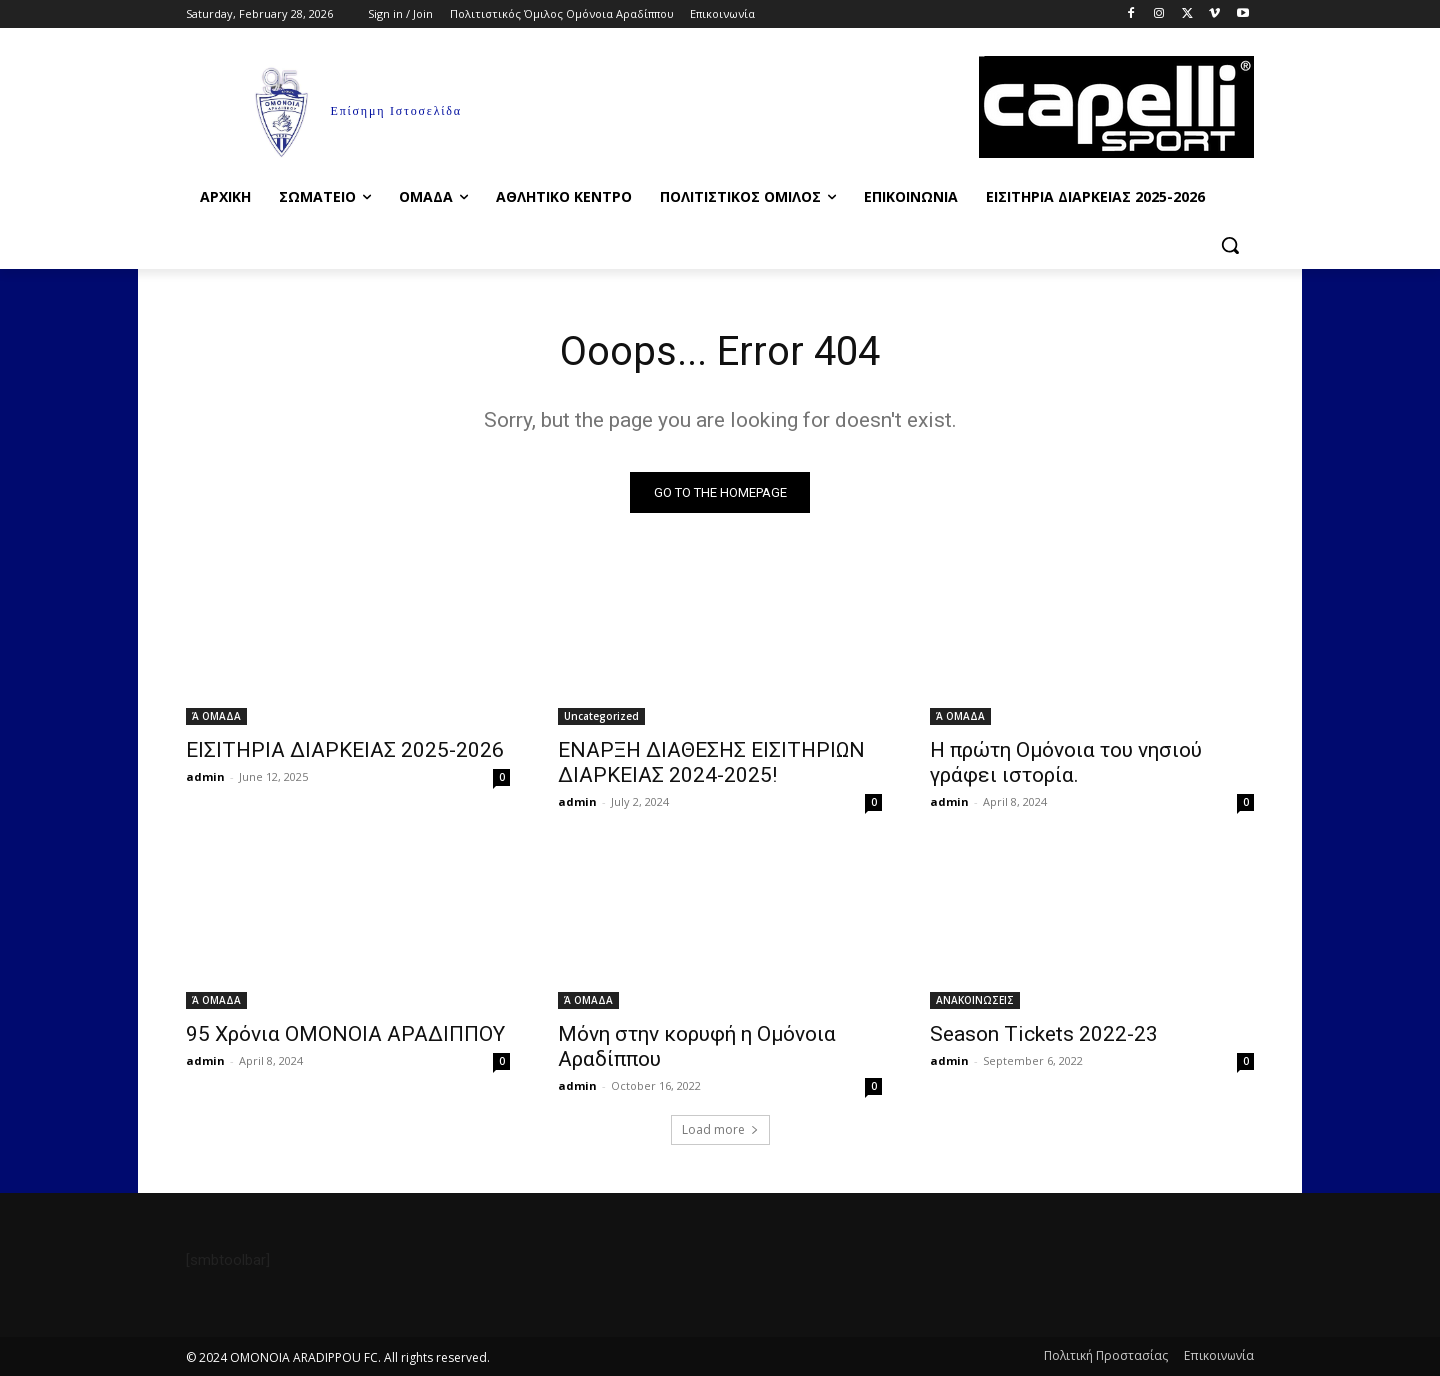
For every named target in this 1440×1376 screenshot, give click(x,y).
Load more (720, 1129)
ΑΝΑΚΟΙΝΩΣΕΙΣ (975, 1000)
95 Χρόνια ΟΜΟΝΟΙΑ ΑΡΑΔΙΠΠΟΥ (345, 1034)
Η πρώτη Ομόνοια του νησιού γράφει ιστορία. (1066, 762)
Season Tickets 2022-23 (1044, 1034)
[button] (1230, 245)
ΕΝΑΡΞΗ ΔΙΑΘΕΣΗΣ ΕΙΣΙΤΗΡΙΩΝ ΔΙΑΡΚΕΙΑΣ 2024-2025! (711, 762)
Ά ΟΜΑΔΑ (216, 716)
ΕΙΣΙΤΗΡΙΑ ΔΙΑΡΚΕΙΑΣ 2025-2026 (345, 750)
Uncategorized (601, 716)
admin (205, 776)
